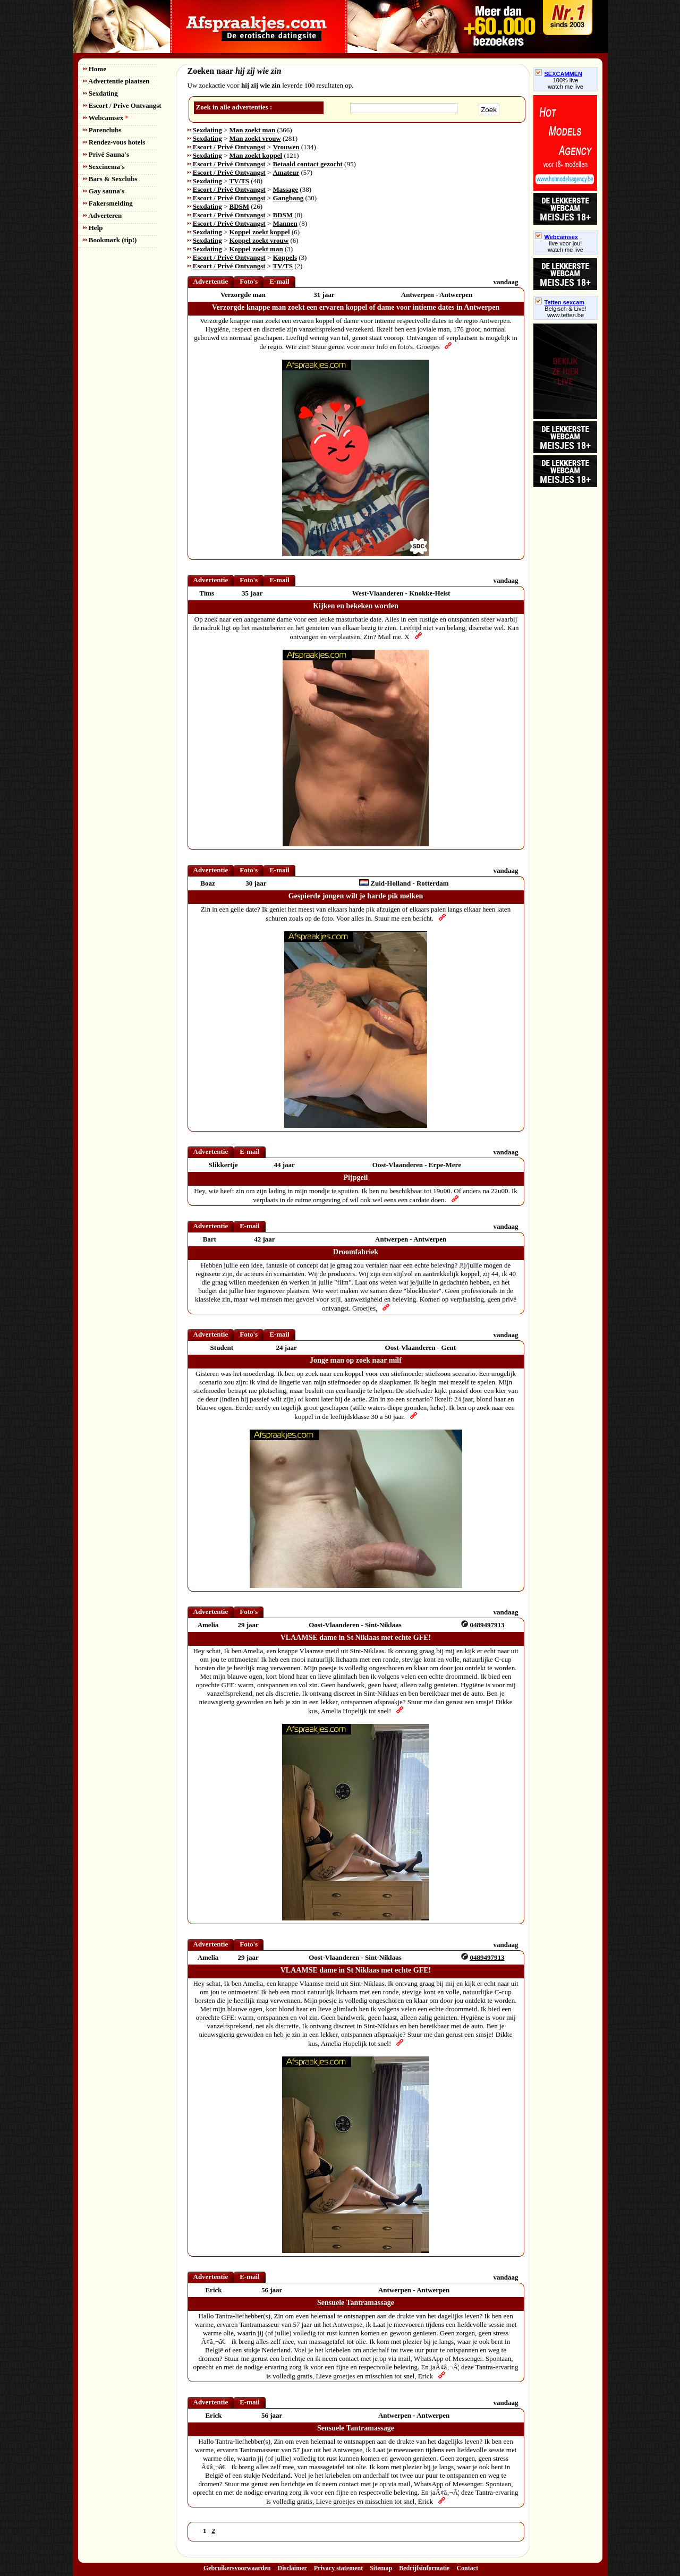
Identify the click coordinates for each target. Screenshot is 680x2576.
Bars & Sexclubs (110, 179)
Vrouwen (286, 147)
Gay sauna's (104, 191)
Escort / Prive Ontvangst (122, 105)
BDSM (240, 206)
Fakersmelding (108, 203)
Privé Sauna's (106, 154)
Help (93, 228)
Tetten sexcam (560, 302)
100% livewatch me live (565, 83)
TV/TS (240, 181)
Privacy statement (338, 2568)
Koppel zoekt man (256, 249)
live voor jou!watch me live (565, 246)
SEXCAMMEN (559, 74)
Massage (285, 189)
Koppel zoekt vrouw (259, 240)
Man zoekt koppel (256, 155)
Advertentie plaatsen (116, 81)
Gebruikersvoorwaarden (237, 2568)
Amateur (286, 172)
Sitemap (381, 2568)
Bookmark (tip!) (110, 240)
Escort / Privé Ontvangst (229, 147)
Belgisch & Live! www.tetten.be (565, 311)
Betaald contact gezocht (307, 164)
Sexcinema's (104, 167)
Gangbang (288, 198)
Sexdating (100, 93)
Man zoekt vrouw (255, 138)
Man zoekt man (253, 130)
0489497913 (487, 1625)
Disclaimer (292, 2568)
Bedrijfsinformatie (424, 2568)
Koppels (285, 257)
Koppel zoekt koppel (260, 232)
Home (94, 69)
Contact (467, 2568)
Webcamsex (106, 118)
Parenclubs (102, 130)
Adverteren (102, 215)
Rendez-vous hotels (114, 142)
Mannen (285, 223)
